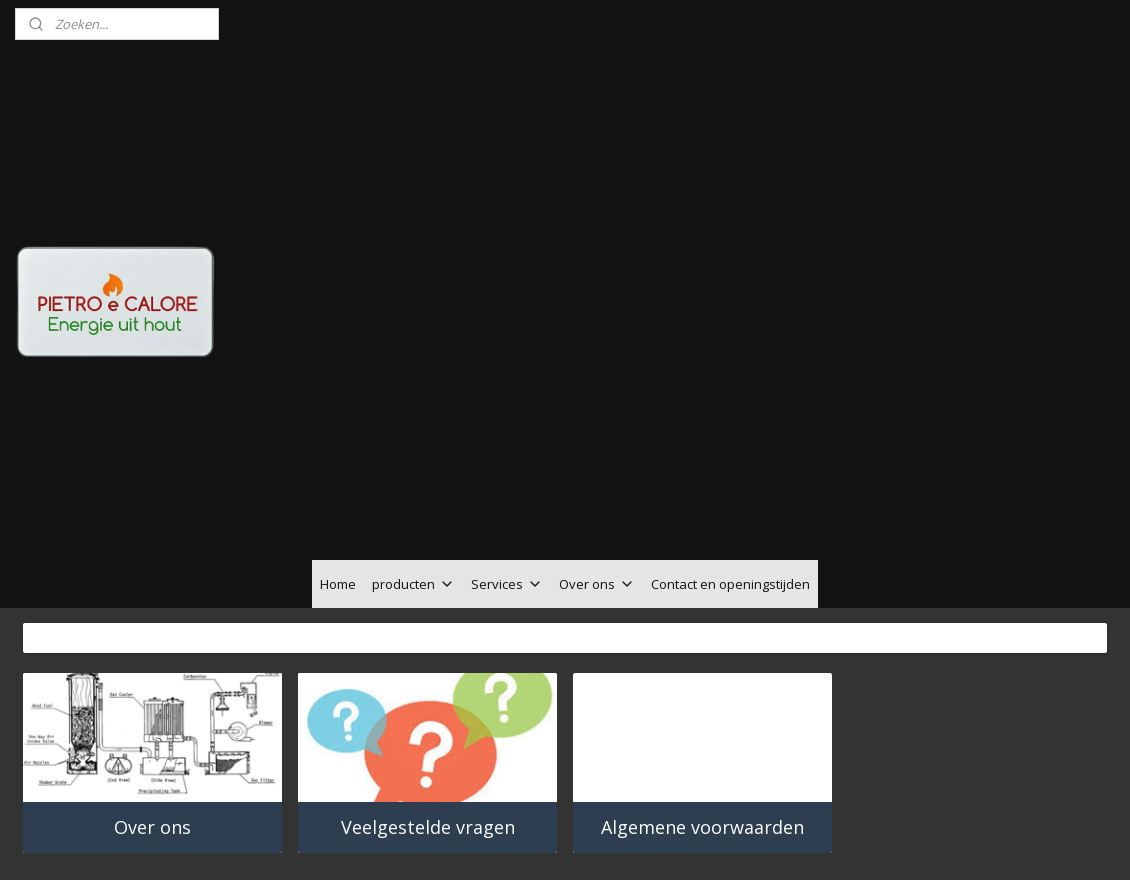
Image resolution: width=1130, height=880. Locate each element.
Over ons (597, 472)
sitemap (507, 804)
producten (413, 472)
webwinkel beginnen (626, 804)
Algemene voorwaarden (702, 715)
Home (338, 472)
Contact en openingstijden (730, 472)
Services (507, 472)
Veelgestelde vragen (428, 715)
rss (549, 804)
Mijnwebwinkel (800, 804)
